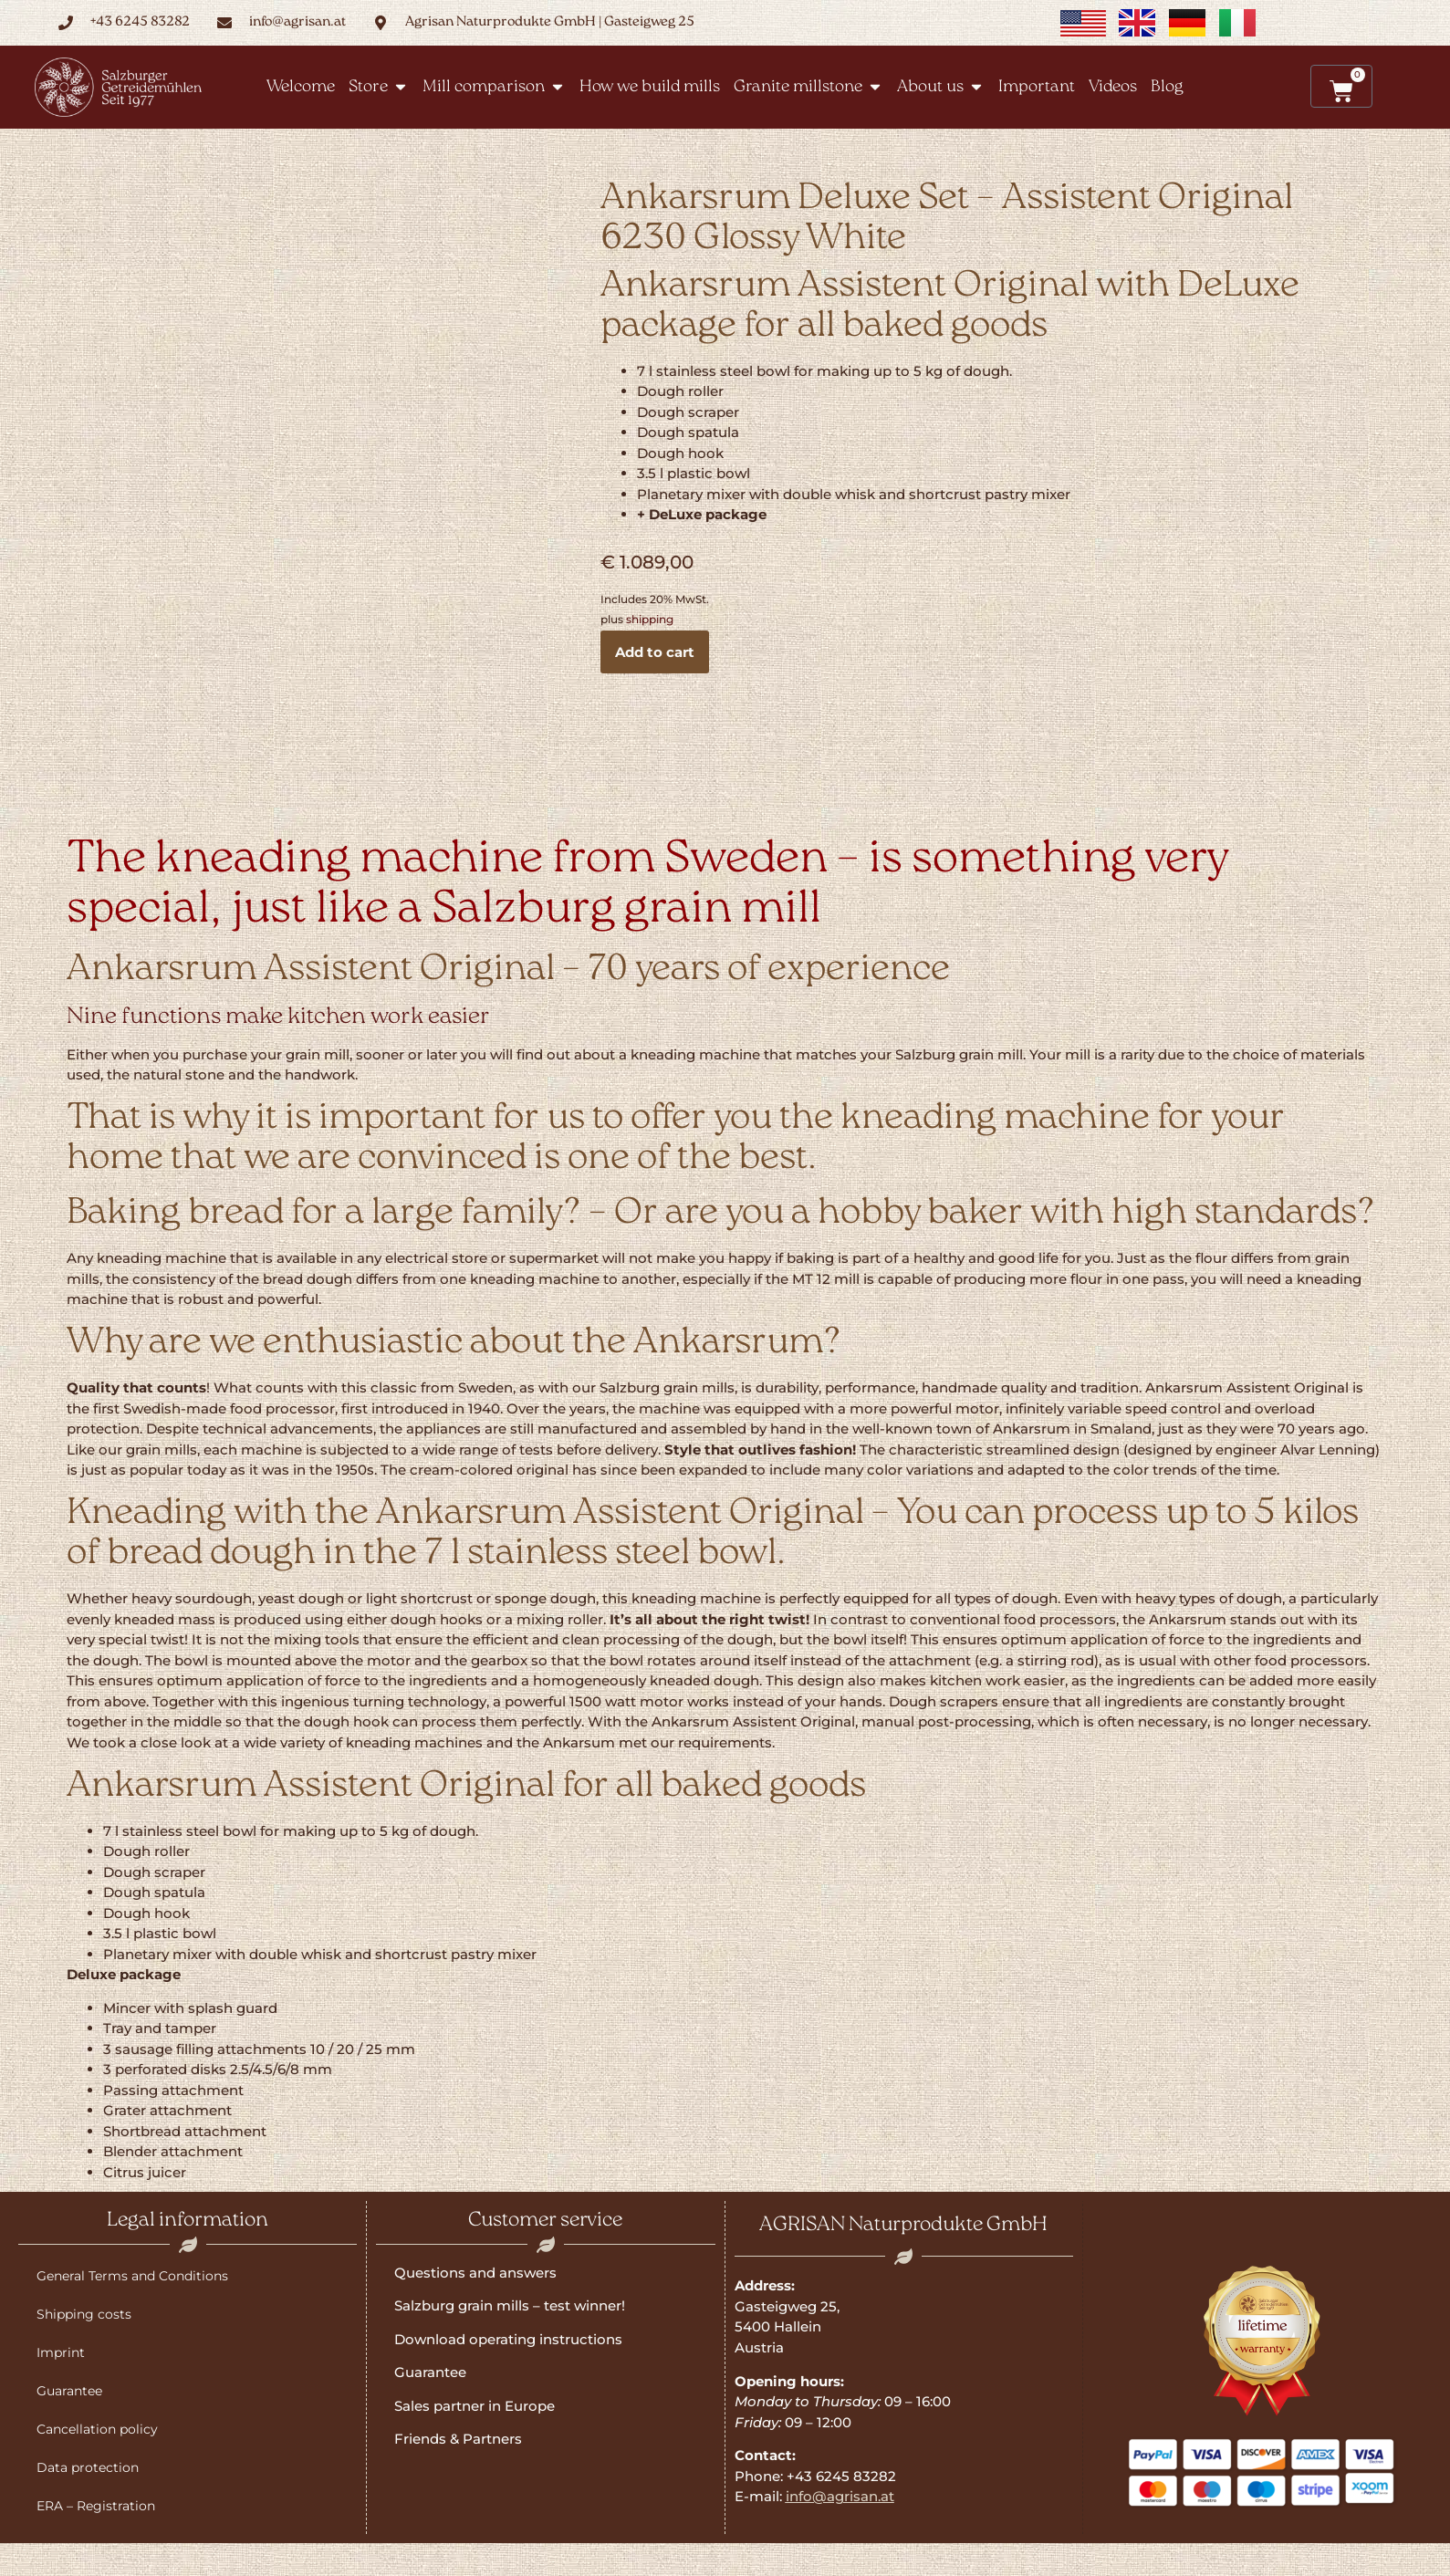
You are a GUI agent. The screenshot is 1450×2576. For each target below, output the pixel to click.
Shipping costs (84, 2314)
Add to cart (654, 652)
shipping (649, 619)
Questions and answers (475, 2272)
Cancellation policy (97, 2429)
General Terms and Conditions (132, 2276)
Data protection (88, 2467)
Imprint (61, 2352)
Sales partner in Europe (474, 2405)
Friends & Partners (458, 2438)
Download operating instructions (508, 2339)
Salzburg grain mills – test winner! (509, 2305)
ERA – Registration (96, 2506)
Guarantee (69, 2391)
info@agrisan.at (840, 2496)
